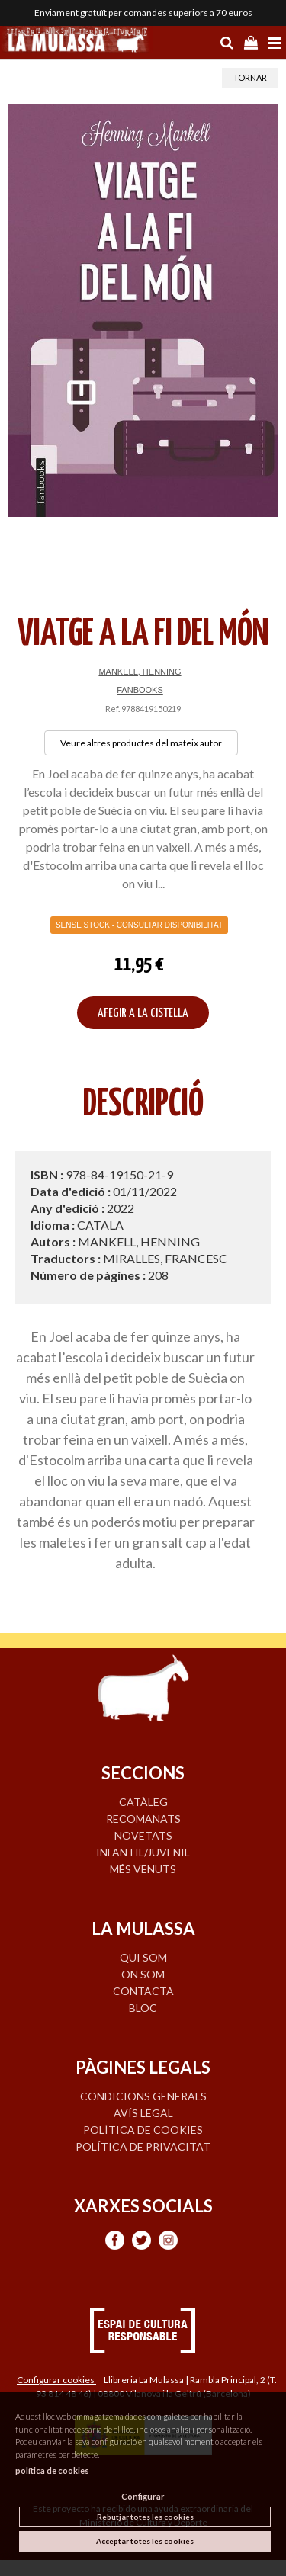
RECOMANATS (143, 1818)
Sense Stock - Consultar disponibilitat (139, 925)
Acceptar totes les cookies (145, 2541)
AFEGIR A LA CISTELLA (143, 1013)
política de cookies (52, 2470)
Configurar (143, 2496)
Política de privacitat (143, 2146)
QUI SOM (143, 1957)
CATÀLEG (143, 1801)
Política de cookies (143, 2129)
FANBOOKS (140, 690)
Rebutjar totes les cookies (145, 2516)
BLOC (143, 2007)
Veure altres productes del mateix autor (141, 743)
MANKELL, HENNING (139, 671)
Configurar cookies (56, 2379)
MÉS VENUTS (143, 1868)
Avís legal (143, 2112)
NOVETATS (143, 1835)
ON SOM (143, 1974)
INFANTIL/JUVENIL (143, 1852)
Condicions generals (143, 2096)
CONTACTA (143, 1990)
